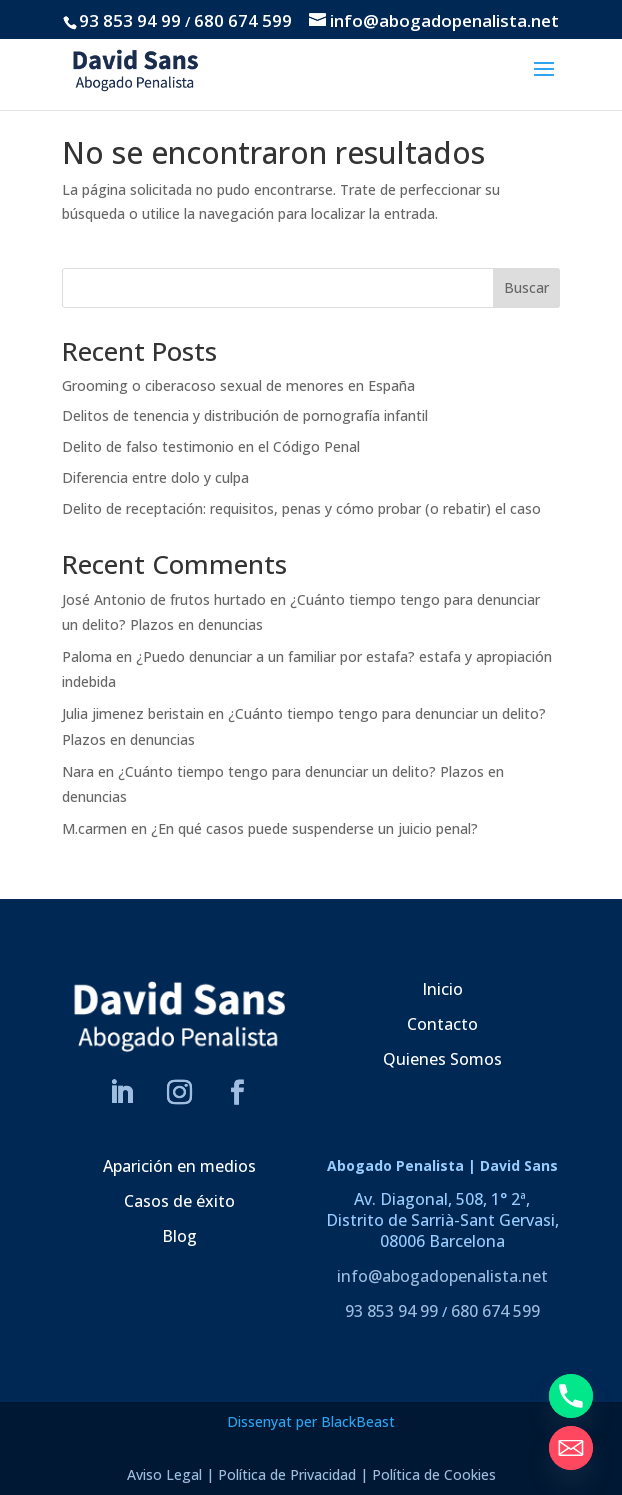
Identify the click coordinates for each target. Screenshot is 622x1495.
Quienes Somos (442, 1059)
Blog (179, 1236)
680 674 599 (243, 20)
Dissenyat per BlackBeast (311, 1421)
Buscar (526, 287)
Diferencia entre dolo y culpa (155, 477)
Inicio (442, 989)
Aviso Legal (164, 1474)
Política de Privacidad (287, 1474)
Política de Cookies (434, 1474)
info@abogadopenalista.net (442, 1276)
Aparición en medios (179, 1166)
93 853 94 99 (130, 20)
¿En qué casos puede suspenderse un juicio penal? (314, 828)
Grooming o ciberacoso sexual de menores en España (238, 385)
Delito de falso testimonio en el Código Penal (211, 446)
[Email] (571, 1448)
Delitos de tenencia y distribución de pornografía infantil (245, 415)
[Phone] (571, 1396)
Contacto (442, 1024)
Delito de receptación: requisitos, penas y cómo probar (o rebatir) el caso (301, 508)
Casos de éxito (179, 1201)
